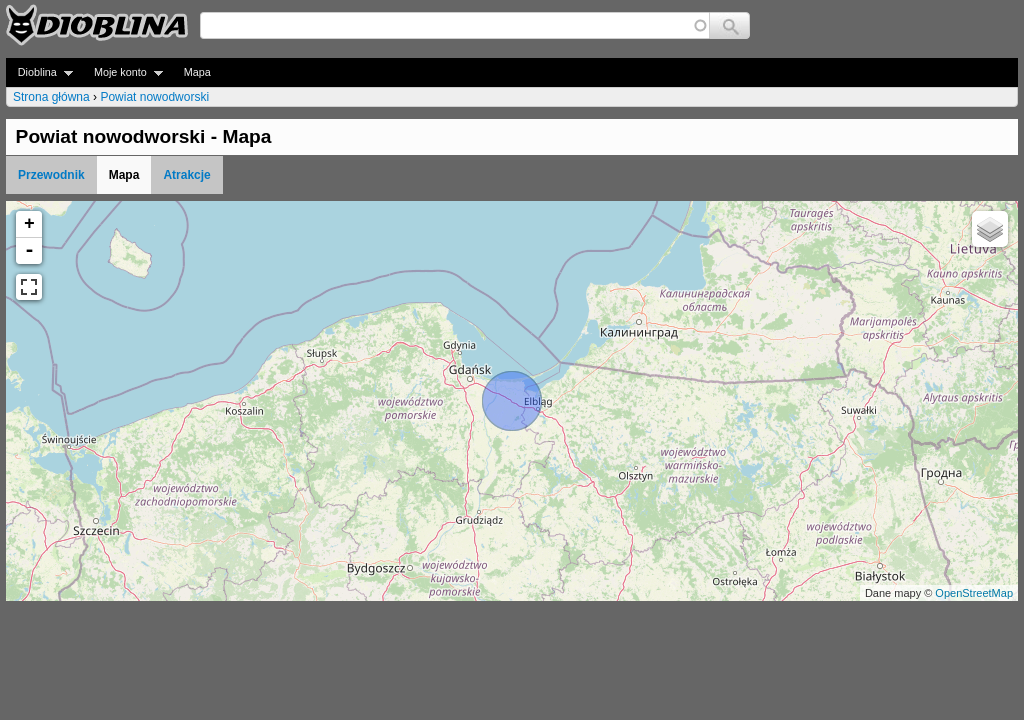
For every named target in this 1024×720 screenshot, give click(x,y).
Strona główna (51, 97)
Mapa (197, 72)
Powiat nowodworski (154, 97)
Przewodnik (51, 175)
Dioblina (39, 72)
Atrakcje (186, 175)
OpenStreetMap (974, 593)
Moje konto (122, 72)
